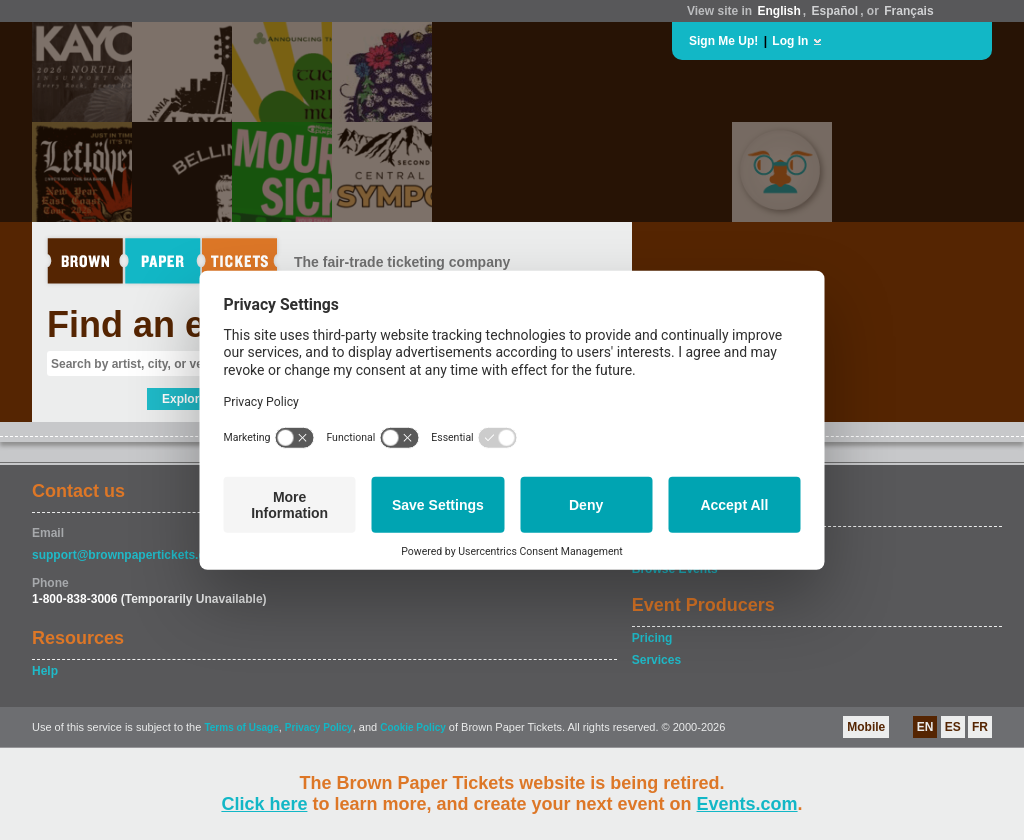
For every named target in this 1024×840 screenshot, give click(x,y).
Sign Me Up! (723, 41)
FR (980, 727)
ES (953, 727)
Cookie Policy (413, 727)
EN (925, 727)
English (778, 11)
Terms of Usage (241, 727)
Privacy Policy (319, 727)
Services (656, 660)
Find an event (163, 324)
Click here (264, 804)
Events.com (747, 804)
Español (835, 11)
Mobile (866, 727)
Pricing (652, 638)
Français (908, 11)
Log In (790, 41)
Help (45, 671)
